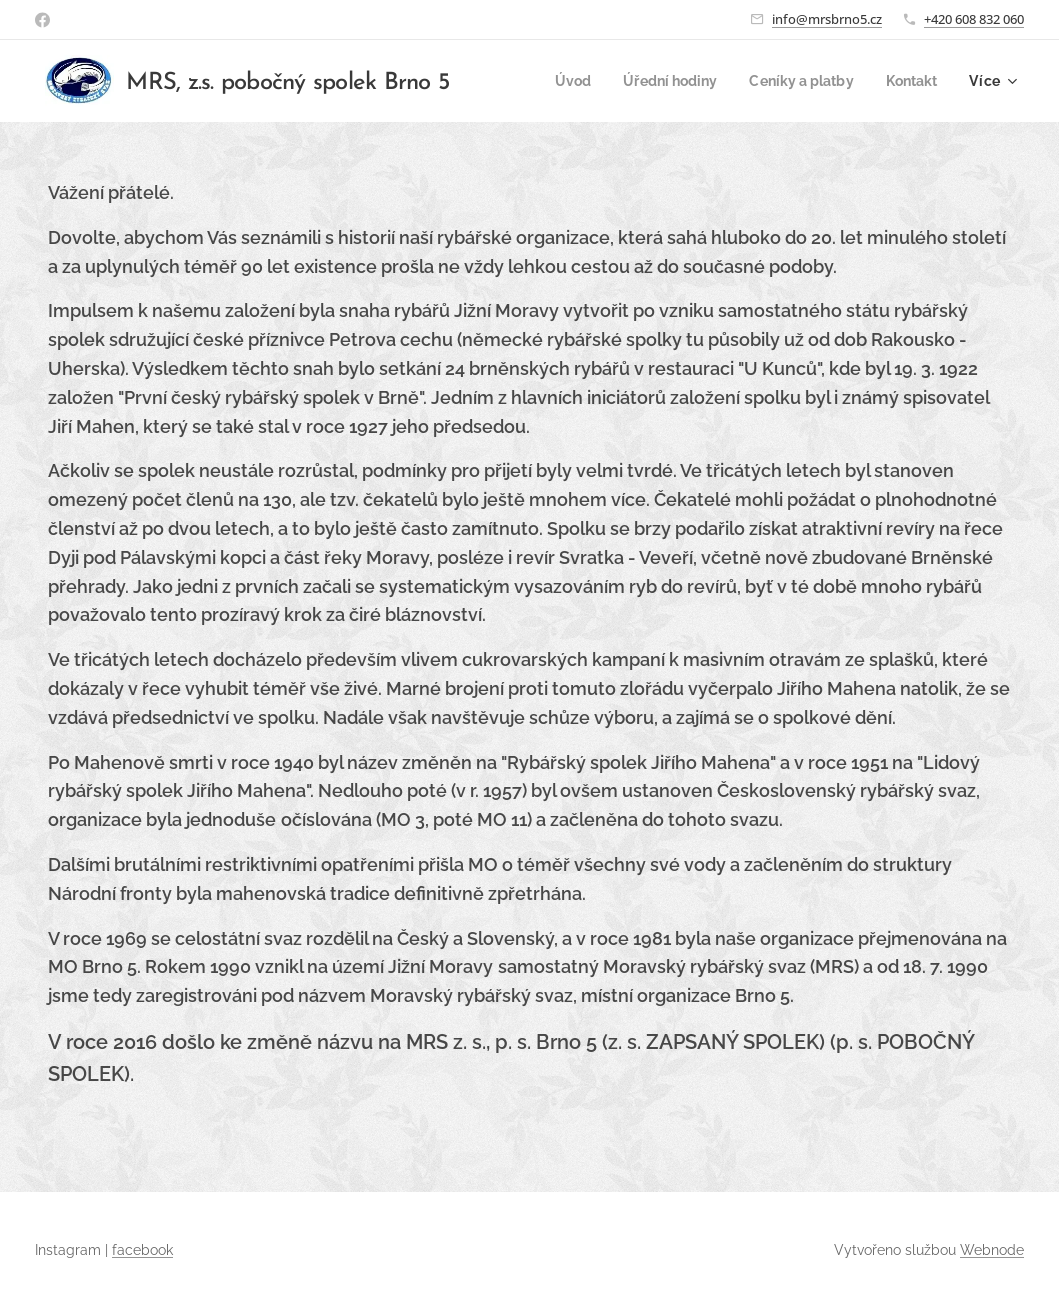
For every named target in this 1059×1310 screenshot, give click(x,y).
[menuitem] (556, 81)
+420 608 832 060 (974, 19)
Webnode (992, 1250)
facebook (142, 1250)
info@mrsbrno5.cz (827, 19)
